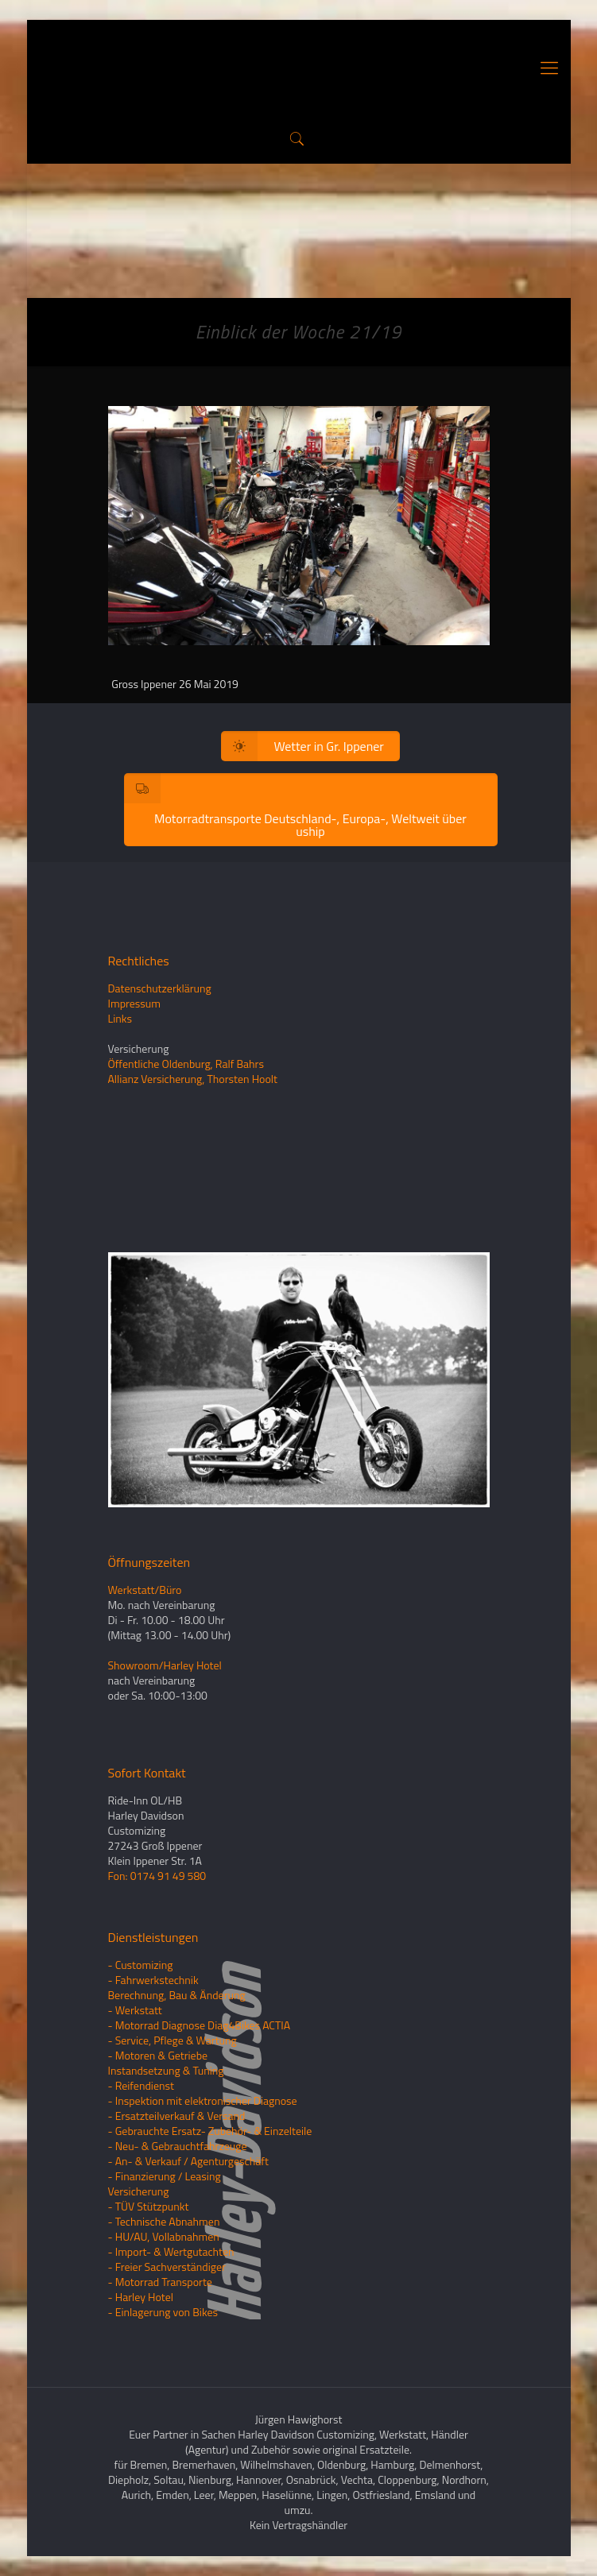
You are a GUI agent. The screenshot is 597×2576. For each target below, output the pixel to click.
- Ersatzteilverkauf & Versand (177, 2115)
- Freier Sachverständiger (167, 2266)
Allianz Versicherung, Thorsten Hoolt (192, 1078)
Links (120, 1018)
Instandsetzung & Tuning (166, 2070)
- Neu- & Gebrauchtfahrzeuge (177, 2145)
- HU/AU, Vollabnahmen (163, 2236)
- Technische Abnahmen (164, 2221)
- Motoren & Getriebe (158, 2055)
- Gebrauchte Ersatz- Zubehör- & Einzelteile (210, 2130)
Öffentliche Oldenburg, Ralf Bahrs (186, 1063)
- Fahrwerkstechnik (153, 1979)
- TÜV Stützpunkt (148, 2206)
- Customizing (140, 1964)
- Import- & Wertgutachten (171, 2251)
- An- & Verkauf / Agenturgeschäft (188, 2160)
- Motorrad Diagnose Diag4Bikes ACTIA (199, 2025)
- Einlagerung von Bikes (163, 2311)
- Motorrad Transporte (160, 2281)
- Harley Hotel (140, 2296)
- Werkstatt (135, 2010)
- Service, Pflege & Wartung (172, 2040)
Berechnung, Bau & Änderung (177, 1994)
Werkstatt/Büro (145, 1589)
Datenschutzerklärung (159, 988)
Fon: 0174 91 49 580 (157, 1875)
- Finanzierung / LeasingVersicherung (164, 2183)
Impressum (134, 1003)
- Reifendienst (141, 2085)
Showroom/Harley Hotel (165, 1665)
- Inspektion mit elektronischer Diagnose (202, 2100)
